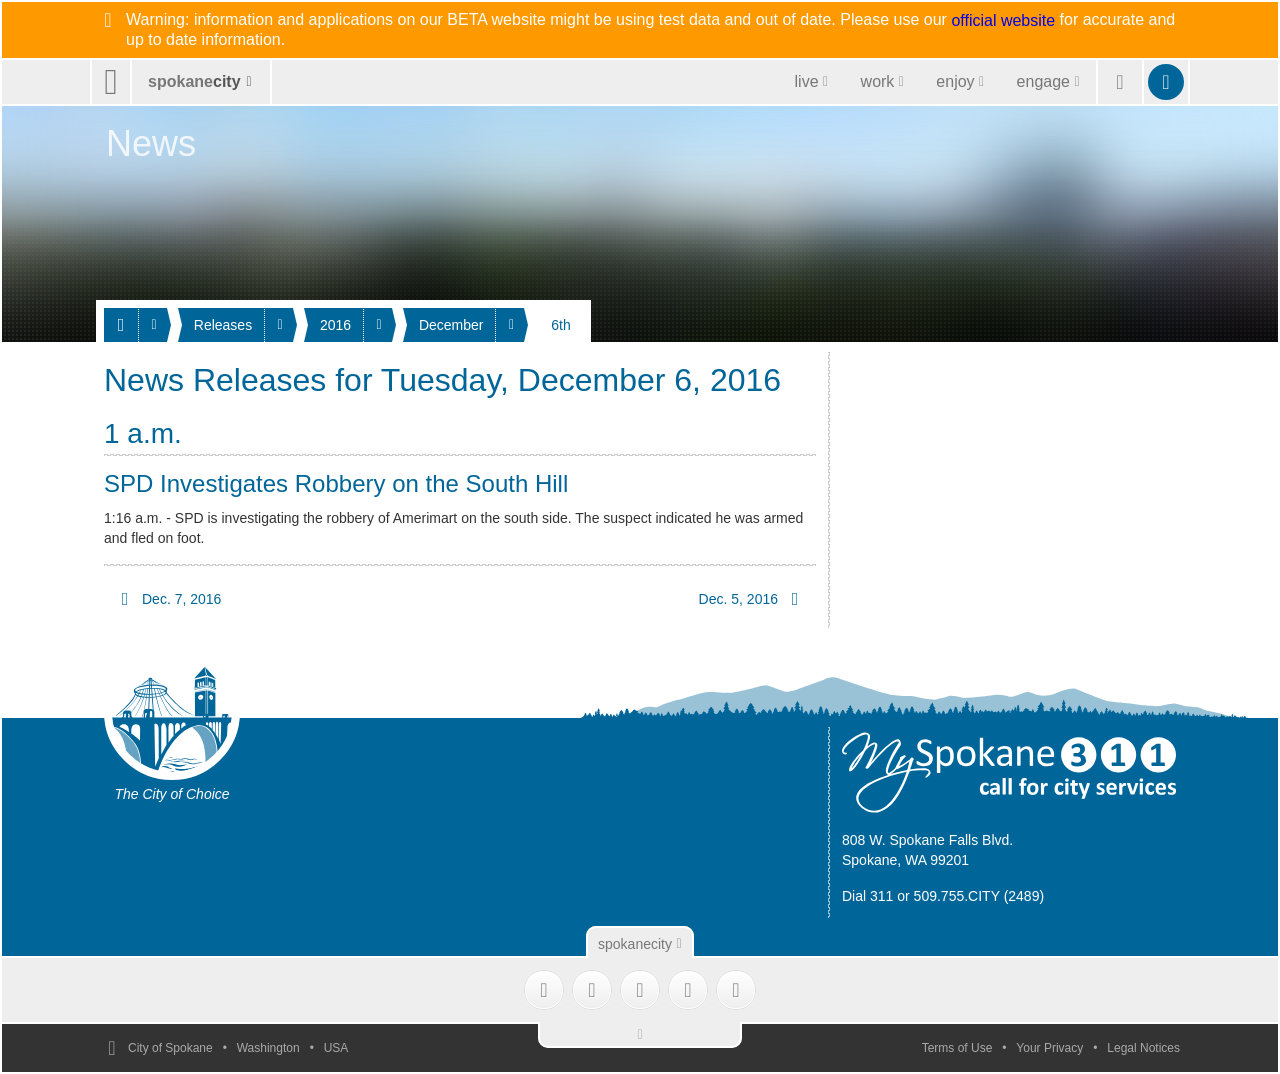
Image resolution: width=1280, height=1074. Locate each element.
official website (1003, 21)
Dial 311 (867, 896)
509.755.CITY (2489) (979, 896)
